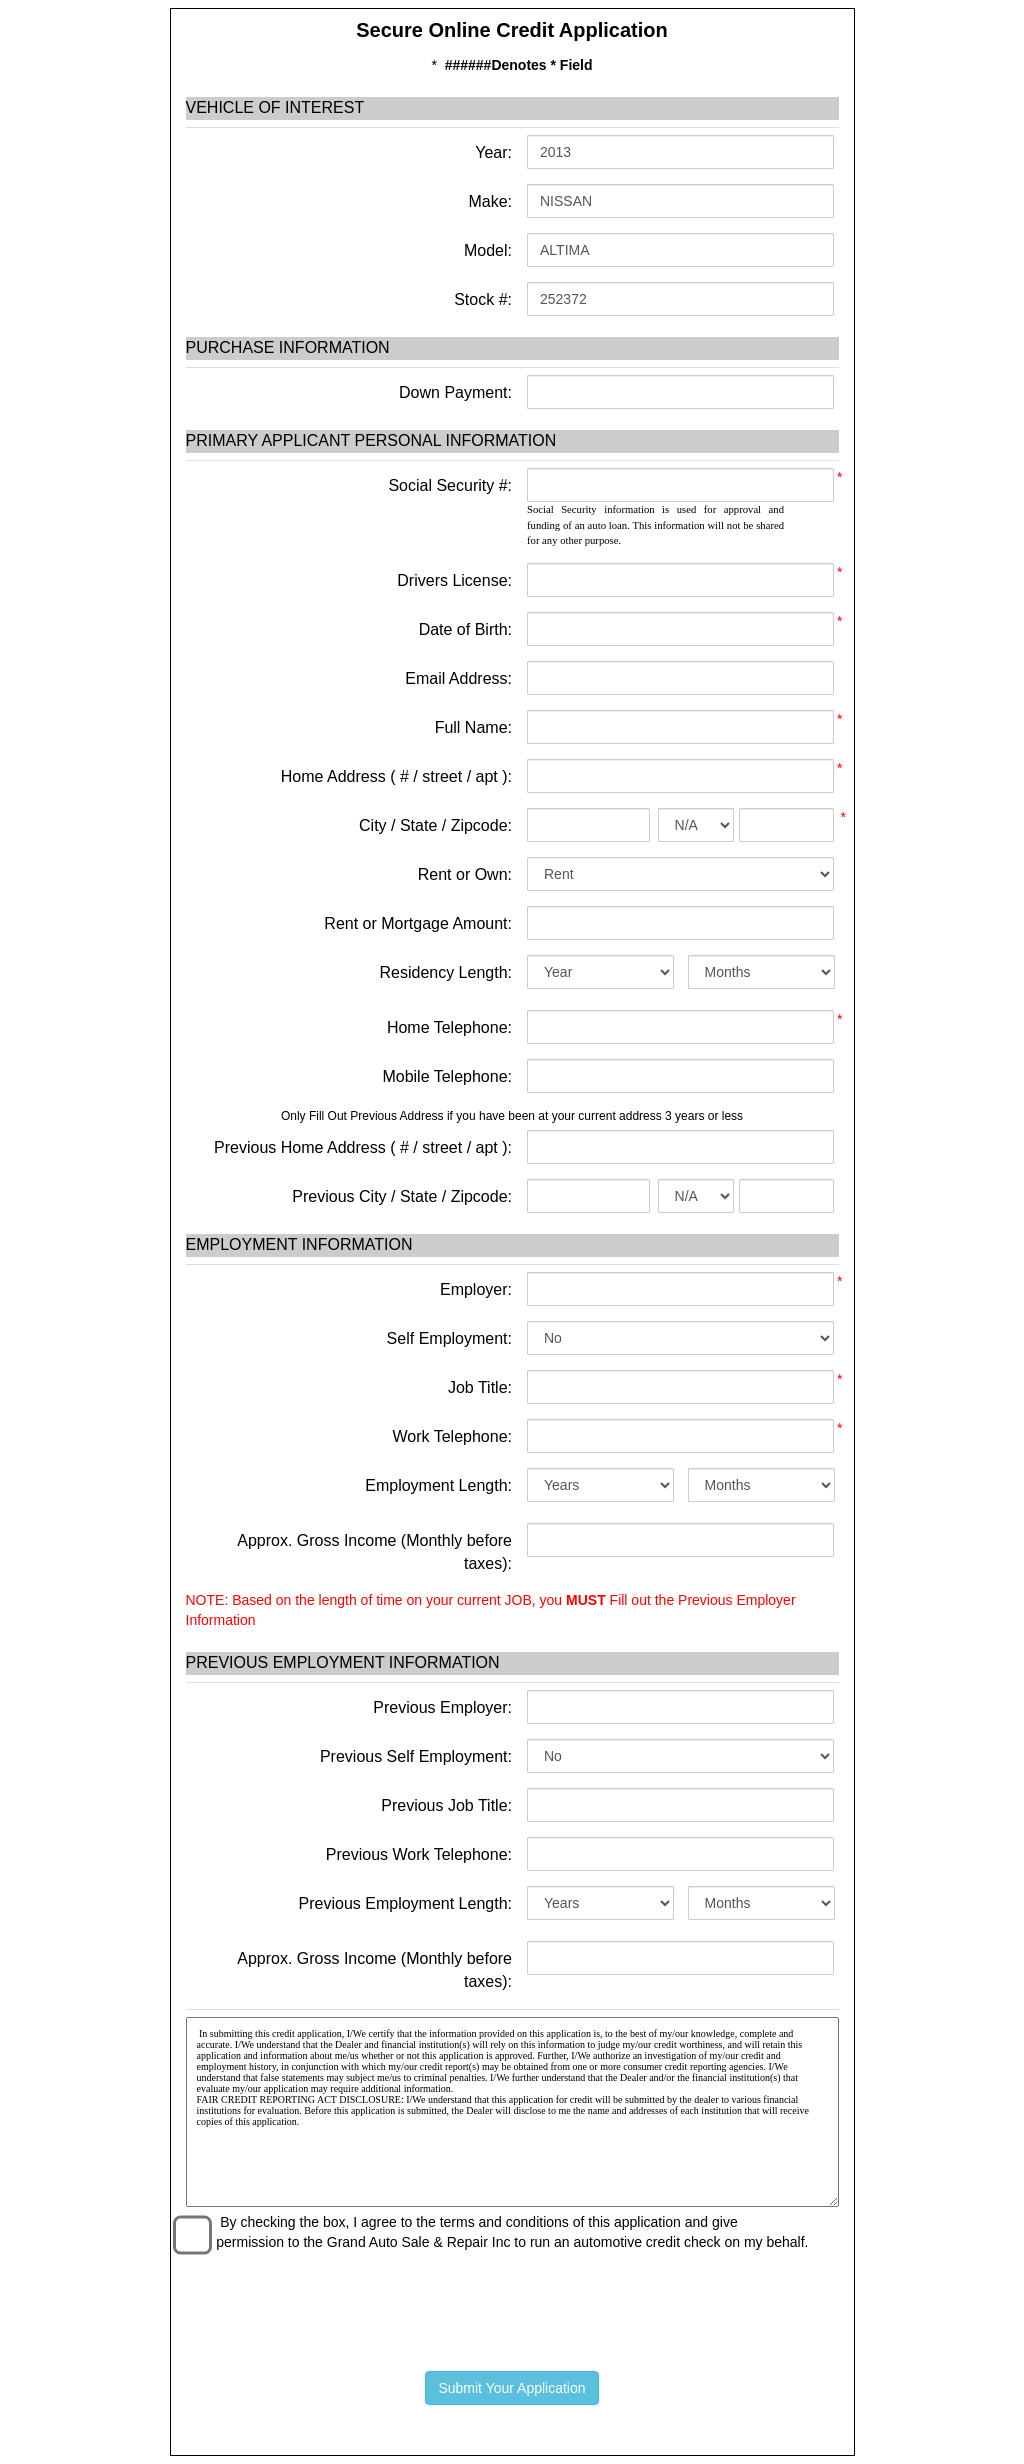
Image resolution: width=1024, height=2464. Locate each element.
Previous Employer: (442, 1707)
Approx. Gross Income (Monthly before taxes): (374, 1552)
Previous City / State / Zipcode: (402, 1196)
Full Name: (473, 727)
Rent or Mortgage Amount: (418, 923)
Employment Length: (438, 1485)
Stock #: (481, 299)
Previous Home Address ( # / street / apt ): (363, 1147)
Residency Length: (445, 972)
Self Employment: (449, 1338)
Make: (488, 201)
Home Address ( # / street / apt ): (396, 776)
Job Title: (480, 1387)
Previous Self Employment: (416, 1756)
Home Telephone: (449, 1027)
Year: (491, 152)
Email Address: (458, 678)
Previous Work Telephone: (419, 1854)
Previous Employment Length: (405, 1903)
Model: (486, 250)
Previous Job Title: (446, 1805)
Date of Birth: (465, 629)
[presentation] (512, 2307)
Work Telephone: (452, 1436)
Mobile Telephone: (447, 1076)
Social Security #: (450, 485)
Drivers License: (454, 580)
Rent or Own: (465, 874)
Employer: (476, 1289)
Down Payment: (453, 392)
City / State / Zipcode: (435, 825)
